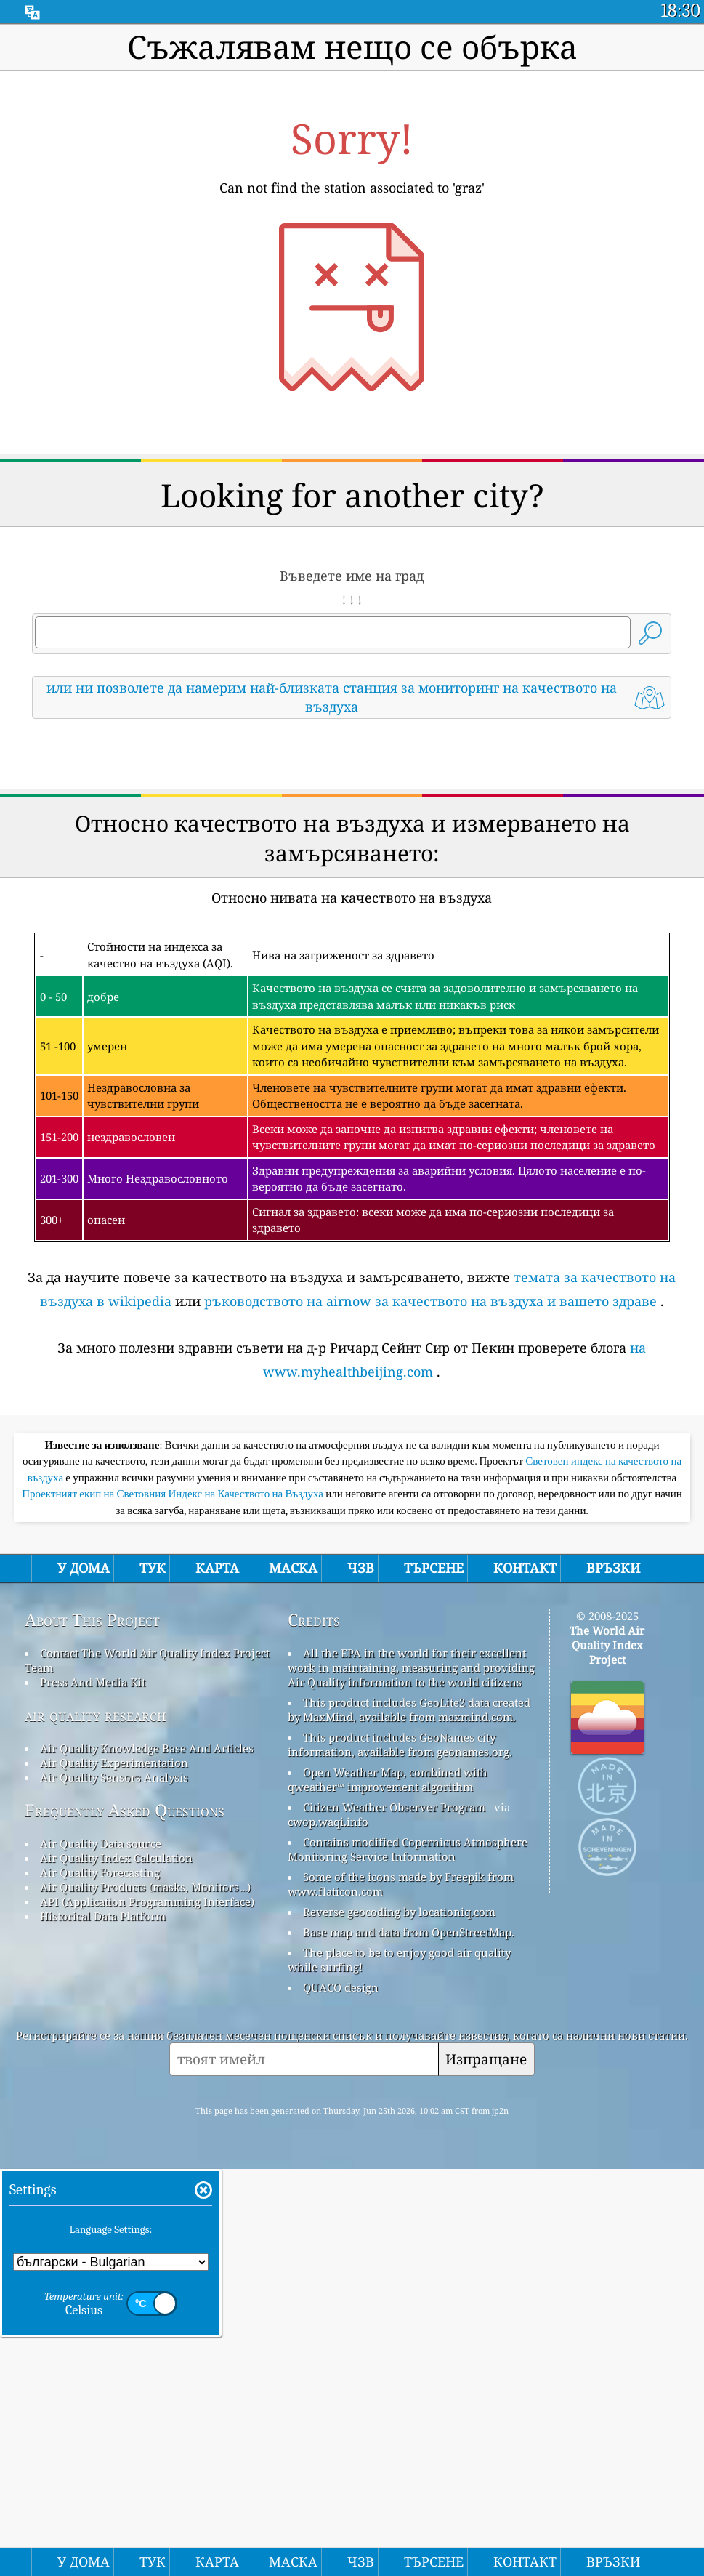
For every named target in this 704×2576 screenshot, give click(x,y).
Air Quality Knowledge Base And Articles (147, 2155)
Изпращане (486, 2466)
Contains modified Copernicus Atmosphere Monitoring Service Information (407, 2256)
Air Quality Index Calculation (116, 2265)
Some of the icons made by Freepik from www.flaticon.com (401, 2291)
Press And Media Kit (92, 2089)
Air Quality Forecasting (100, 2279)
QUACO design (341, 2394)
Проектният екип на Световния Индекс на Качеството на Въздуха (173, 1900)
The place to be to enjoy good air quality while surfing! (399, 2366)
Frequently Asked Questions (124, 2217)
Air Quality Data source (100, 2250)
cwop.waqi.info (328, 2228)
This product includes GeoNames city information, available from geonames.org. (400, 2151)
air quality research (95, 2122)
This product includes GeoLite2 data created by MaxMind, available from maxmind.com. (409, 2116)
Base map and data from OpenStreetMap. (408, 2339)
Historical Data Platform (103, 2323)
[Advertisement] (352, 858)
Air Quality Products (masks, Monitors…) (145, 2294)
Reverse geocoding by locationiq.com (399, 2318)
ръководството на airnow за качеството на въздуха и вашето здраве (430, 1504)
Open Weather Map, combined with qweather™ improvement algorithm (387, 2186)
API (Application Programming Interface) (147, 2308)
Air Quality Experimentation (114, 2169)
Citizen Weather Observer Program (394, 2214)
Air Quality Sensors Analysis (114, 2184)
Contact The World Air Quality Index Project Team (147, 2067)
